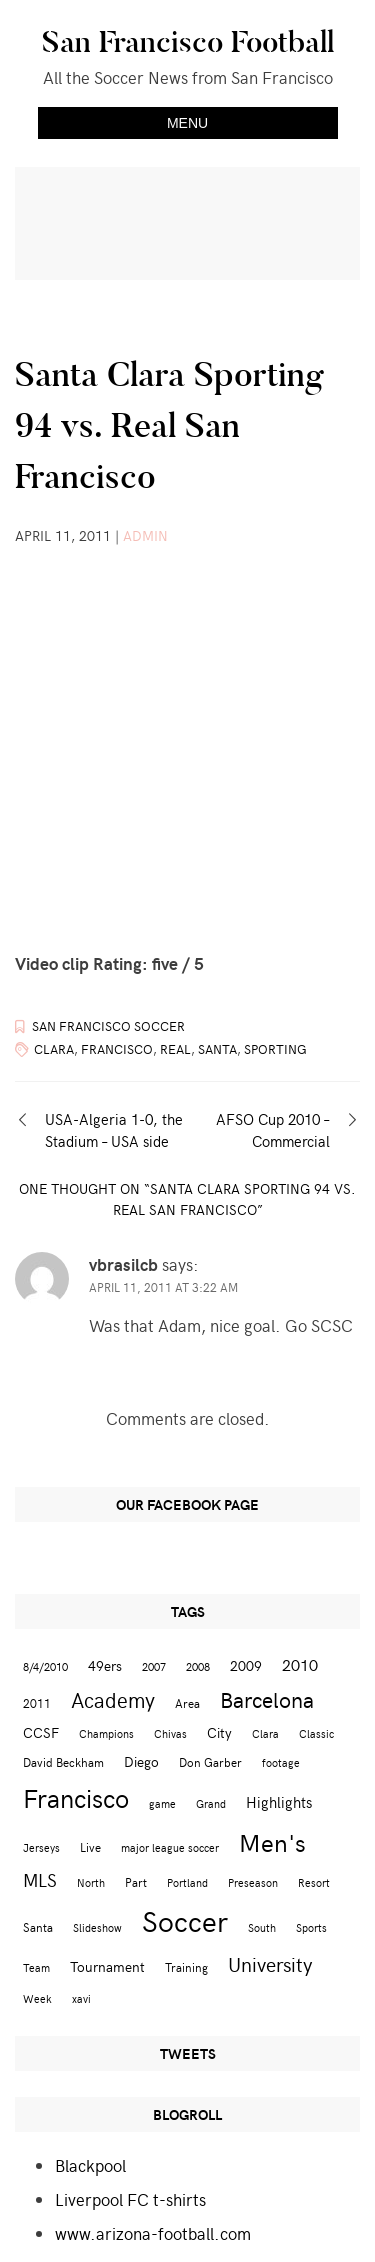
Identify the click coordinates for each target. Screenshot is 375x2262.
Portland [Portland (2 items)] (187, 1882)
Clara (54, 1049)
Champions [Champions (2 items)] (106, 1733)
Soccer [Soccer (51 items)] (185, 1920)
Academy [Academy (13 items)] (113, 1699)
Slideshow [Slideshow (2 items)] (97, 1927)
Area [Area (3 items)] (187, 1702)
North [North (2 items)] (91, 1882)
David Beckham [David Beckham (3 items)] (63, 1761)
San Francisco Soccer (108, 1026)
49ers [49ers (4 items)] (105, 1665)
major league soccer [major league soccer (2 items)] (170, 1847)
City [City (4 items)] (219, 1732)
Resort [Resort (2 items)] (314, 1882)
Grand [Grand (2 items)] (211, 1803)
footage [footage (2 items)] (281, 1762)
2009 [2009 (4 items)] (246, 1665)
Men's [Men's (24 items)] (272, 1842)
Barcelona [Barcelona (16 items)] (267, 1699)
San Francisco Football (188, 42)
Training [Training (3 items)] (186, 1966)
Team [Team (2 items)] (36, 1967)
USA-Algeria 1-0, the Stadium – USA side (114, 1130)
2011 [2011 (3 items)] (37, 1702)
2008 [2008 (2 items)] (198, 1666)
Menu (187, 123)
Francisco (117, 1049)
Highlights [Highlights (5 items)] (279, 1801)
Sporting (275, 1049)
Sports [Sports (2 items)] (311, 1927)
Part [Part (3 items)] (136, 1881)
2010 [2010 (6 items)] (300, 1664)
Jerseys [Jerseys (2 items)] (41, 1847)
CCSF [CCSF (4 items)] (41, 1732)
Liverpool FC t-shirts (130, 2199)
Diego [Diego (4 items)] (141, 1761)
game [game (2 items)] (162, 1803)
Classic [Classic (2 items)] (316, 1733)
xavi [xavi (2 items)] (81, 1998)
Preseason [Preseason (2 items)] (253, 1882)
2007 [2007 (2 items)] (154, 1666)
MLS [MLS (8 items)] (40, 1880)
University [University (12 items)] (270, 1963)
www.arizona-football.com (153, 2233)
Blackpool (90, 2165)
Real (175, 1049)
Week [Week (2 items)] (37, 1998)
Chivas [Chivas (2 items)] (170, 1733)
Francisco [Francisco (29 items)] (76, 1797)
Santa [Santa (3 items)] (38, 1926)
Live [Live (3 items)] (90, 1846)
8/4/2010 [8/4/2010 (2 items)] (45, 1666)
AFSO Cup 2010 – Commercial (273, 1130)
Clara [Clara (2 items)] (265, 1733)
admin (145, 535)
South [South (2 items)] (262, 1927)
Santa (217, 1049)
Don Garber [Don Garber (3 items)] (210, 1761)
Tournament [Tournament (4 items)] (107, 1966)
